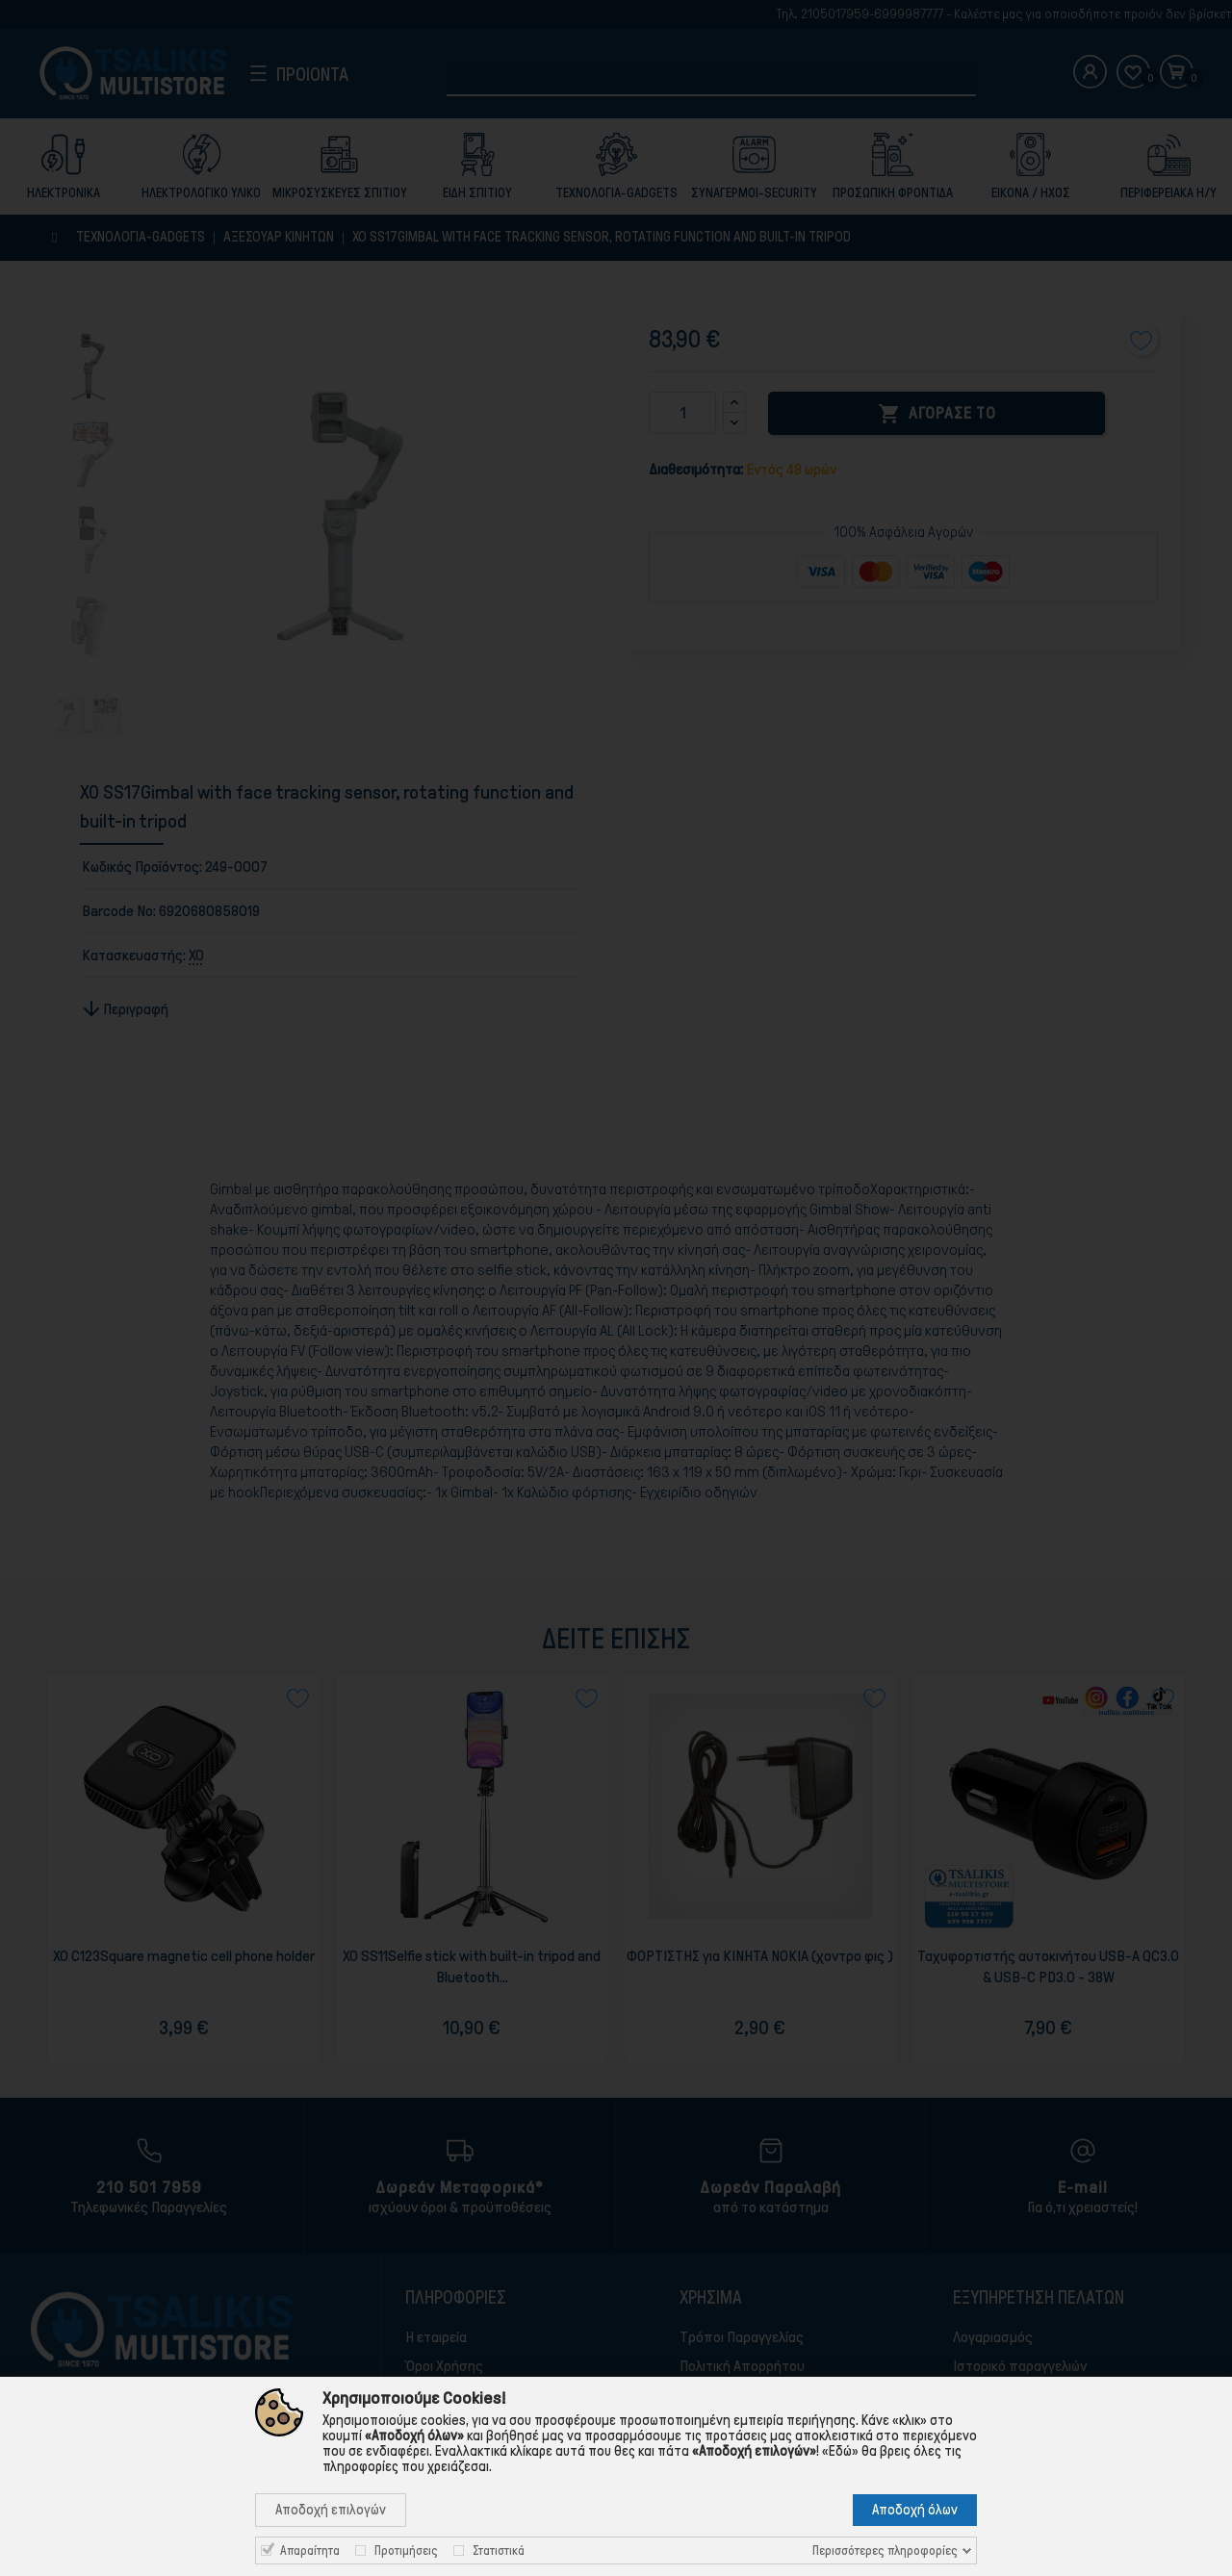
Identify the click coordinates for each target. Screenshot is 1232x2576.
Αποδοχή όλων (915, 2509)
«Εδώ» (840, 2451)
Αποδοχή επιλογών (330, 2509)
